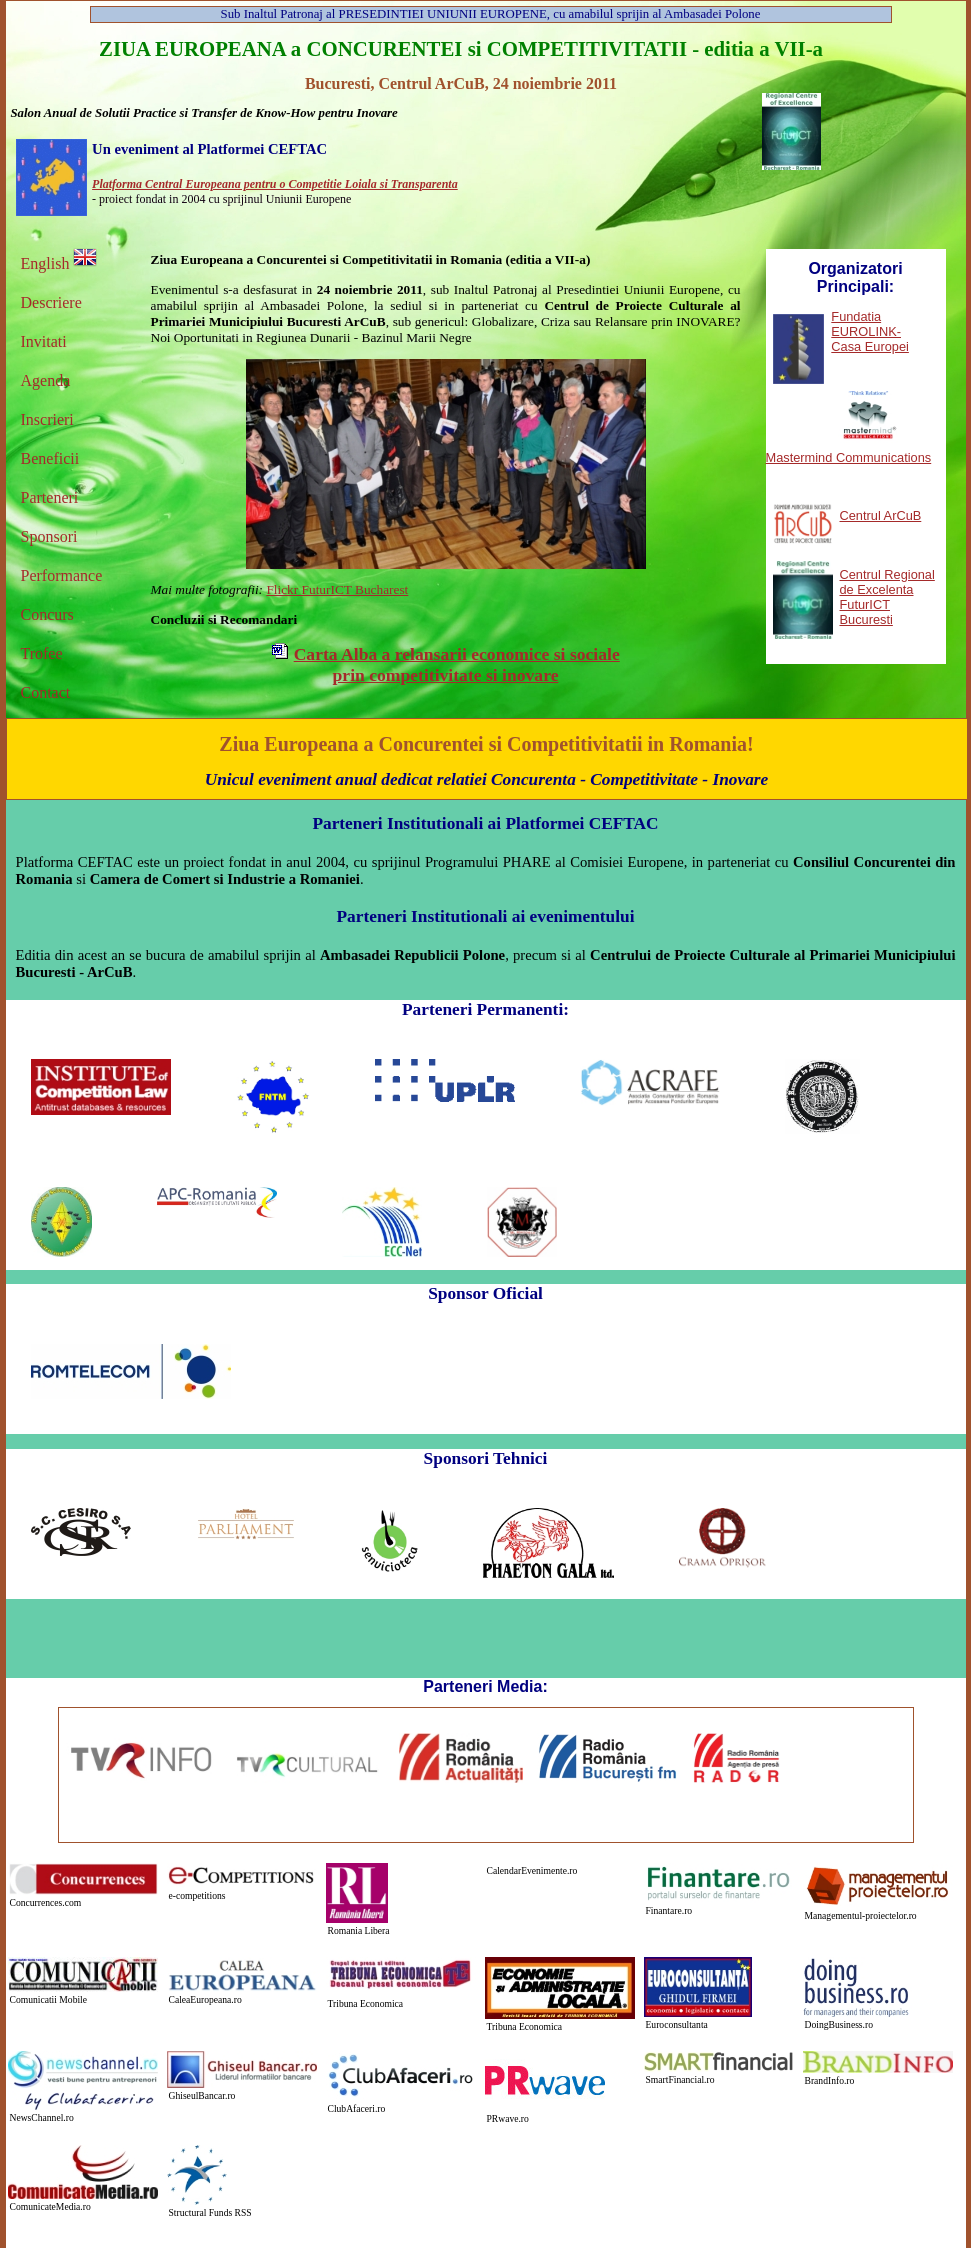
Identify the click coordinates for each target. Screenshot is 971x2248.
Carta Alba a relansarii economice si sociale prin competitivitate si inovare (457, 664)
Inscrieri (47, 419)
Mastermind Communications (849, 457)
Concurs (47, 614)
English (59, 263)
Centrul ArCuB (881, 515)
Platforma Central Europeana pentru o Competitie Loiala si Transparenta (275, 184)
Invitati (44, 341)
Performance (62, 575)
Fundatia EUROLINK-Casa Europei (870, 331)
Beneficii (50, 458)
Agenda (46, 380)
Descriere (51, 302)
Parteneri (50, 497)
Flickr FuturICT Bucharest (337, 589)
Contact (46, 692)
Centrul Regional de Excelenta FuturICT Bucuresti (887, 597)
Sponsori (49, 536)
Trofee (42, 653)
